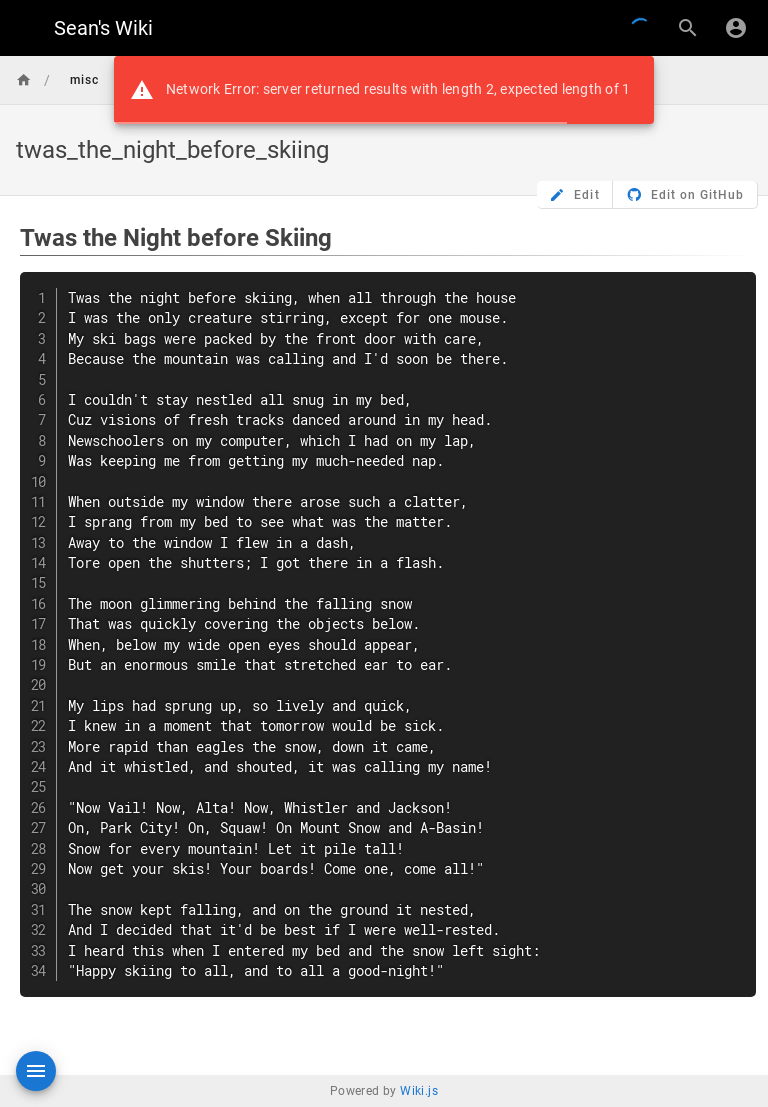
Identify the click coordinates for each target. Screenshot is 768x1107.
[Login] (736, 28)
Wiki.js (419, 1091)
